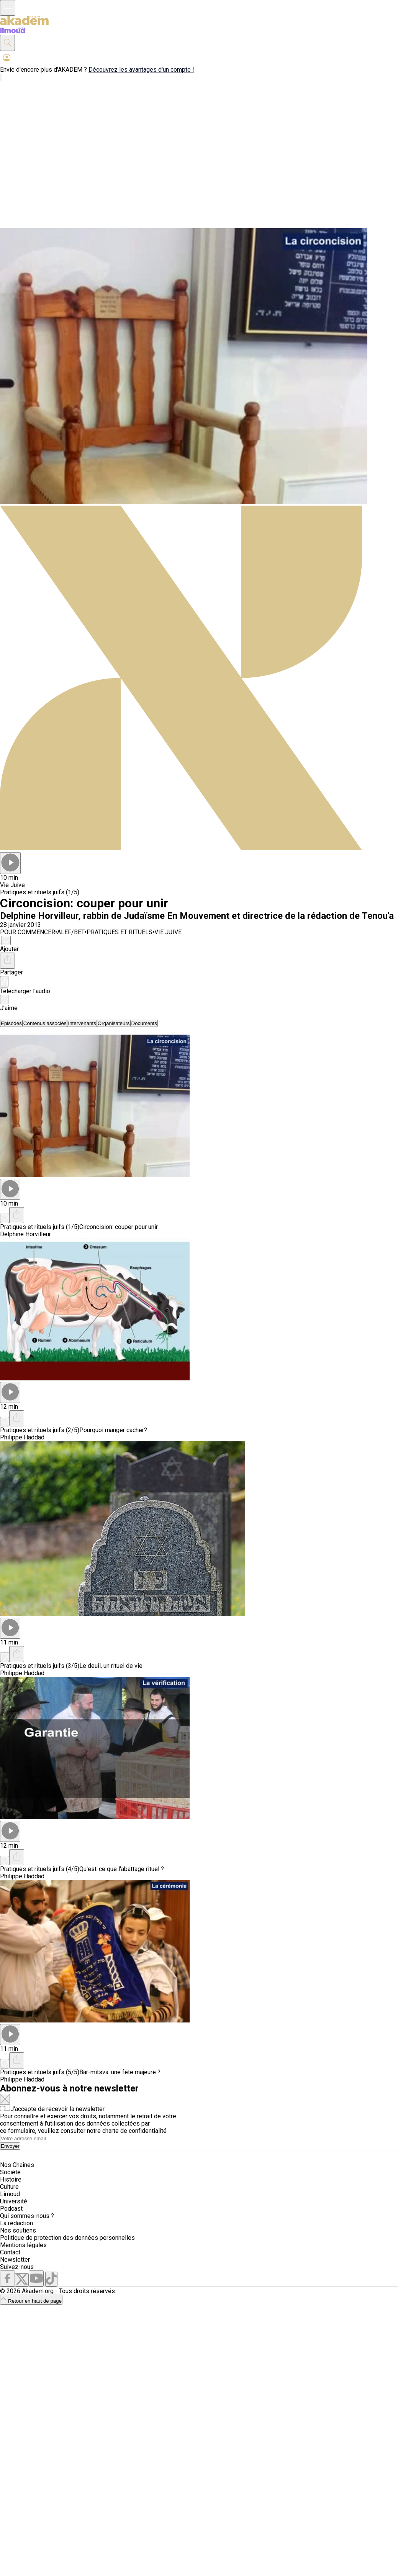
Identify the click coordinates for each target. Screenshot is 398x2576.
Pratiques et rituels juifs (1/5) (39, 892)
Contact (10, 2252)
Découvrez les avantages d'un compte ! (141, 69)
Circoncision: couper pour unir (118, 1226)
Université (13, 2201)
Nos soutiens (18, 2230)
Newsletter (15, 2259)
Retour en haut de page (31, 2301)
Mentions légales (23, 2245)
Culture (9, 2186)
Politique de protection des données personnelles (67, 2237)
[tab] (11, 1023)
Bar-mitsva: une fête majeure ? (120, 2072)
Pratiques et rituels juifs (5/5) (39, 2072)
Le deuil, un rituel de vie (110, 1665)
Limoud (10, 2194)
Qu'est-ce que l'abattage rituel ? (121, 1869)
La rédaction (16, 2223)
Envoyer (10, 2146)
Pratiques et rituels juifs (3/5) (39, 1665)
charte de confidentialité (134, 2130)
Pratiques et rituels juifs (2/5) (39, 1430)
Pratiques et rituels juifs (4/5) (39, 1869)
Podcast (11, 2208)
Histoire (10, 2179)
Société (10, 2172)
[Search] (33, 2138)
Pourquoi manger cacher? (113, 1430)
